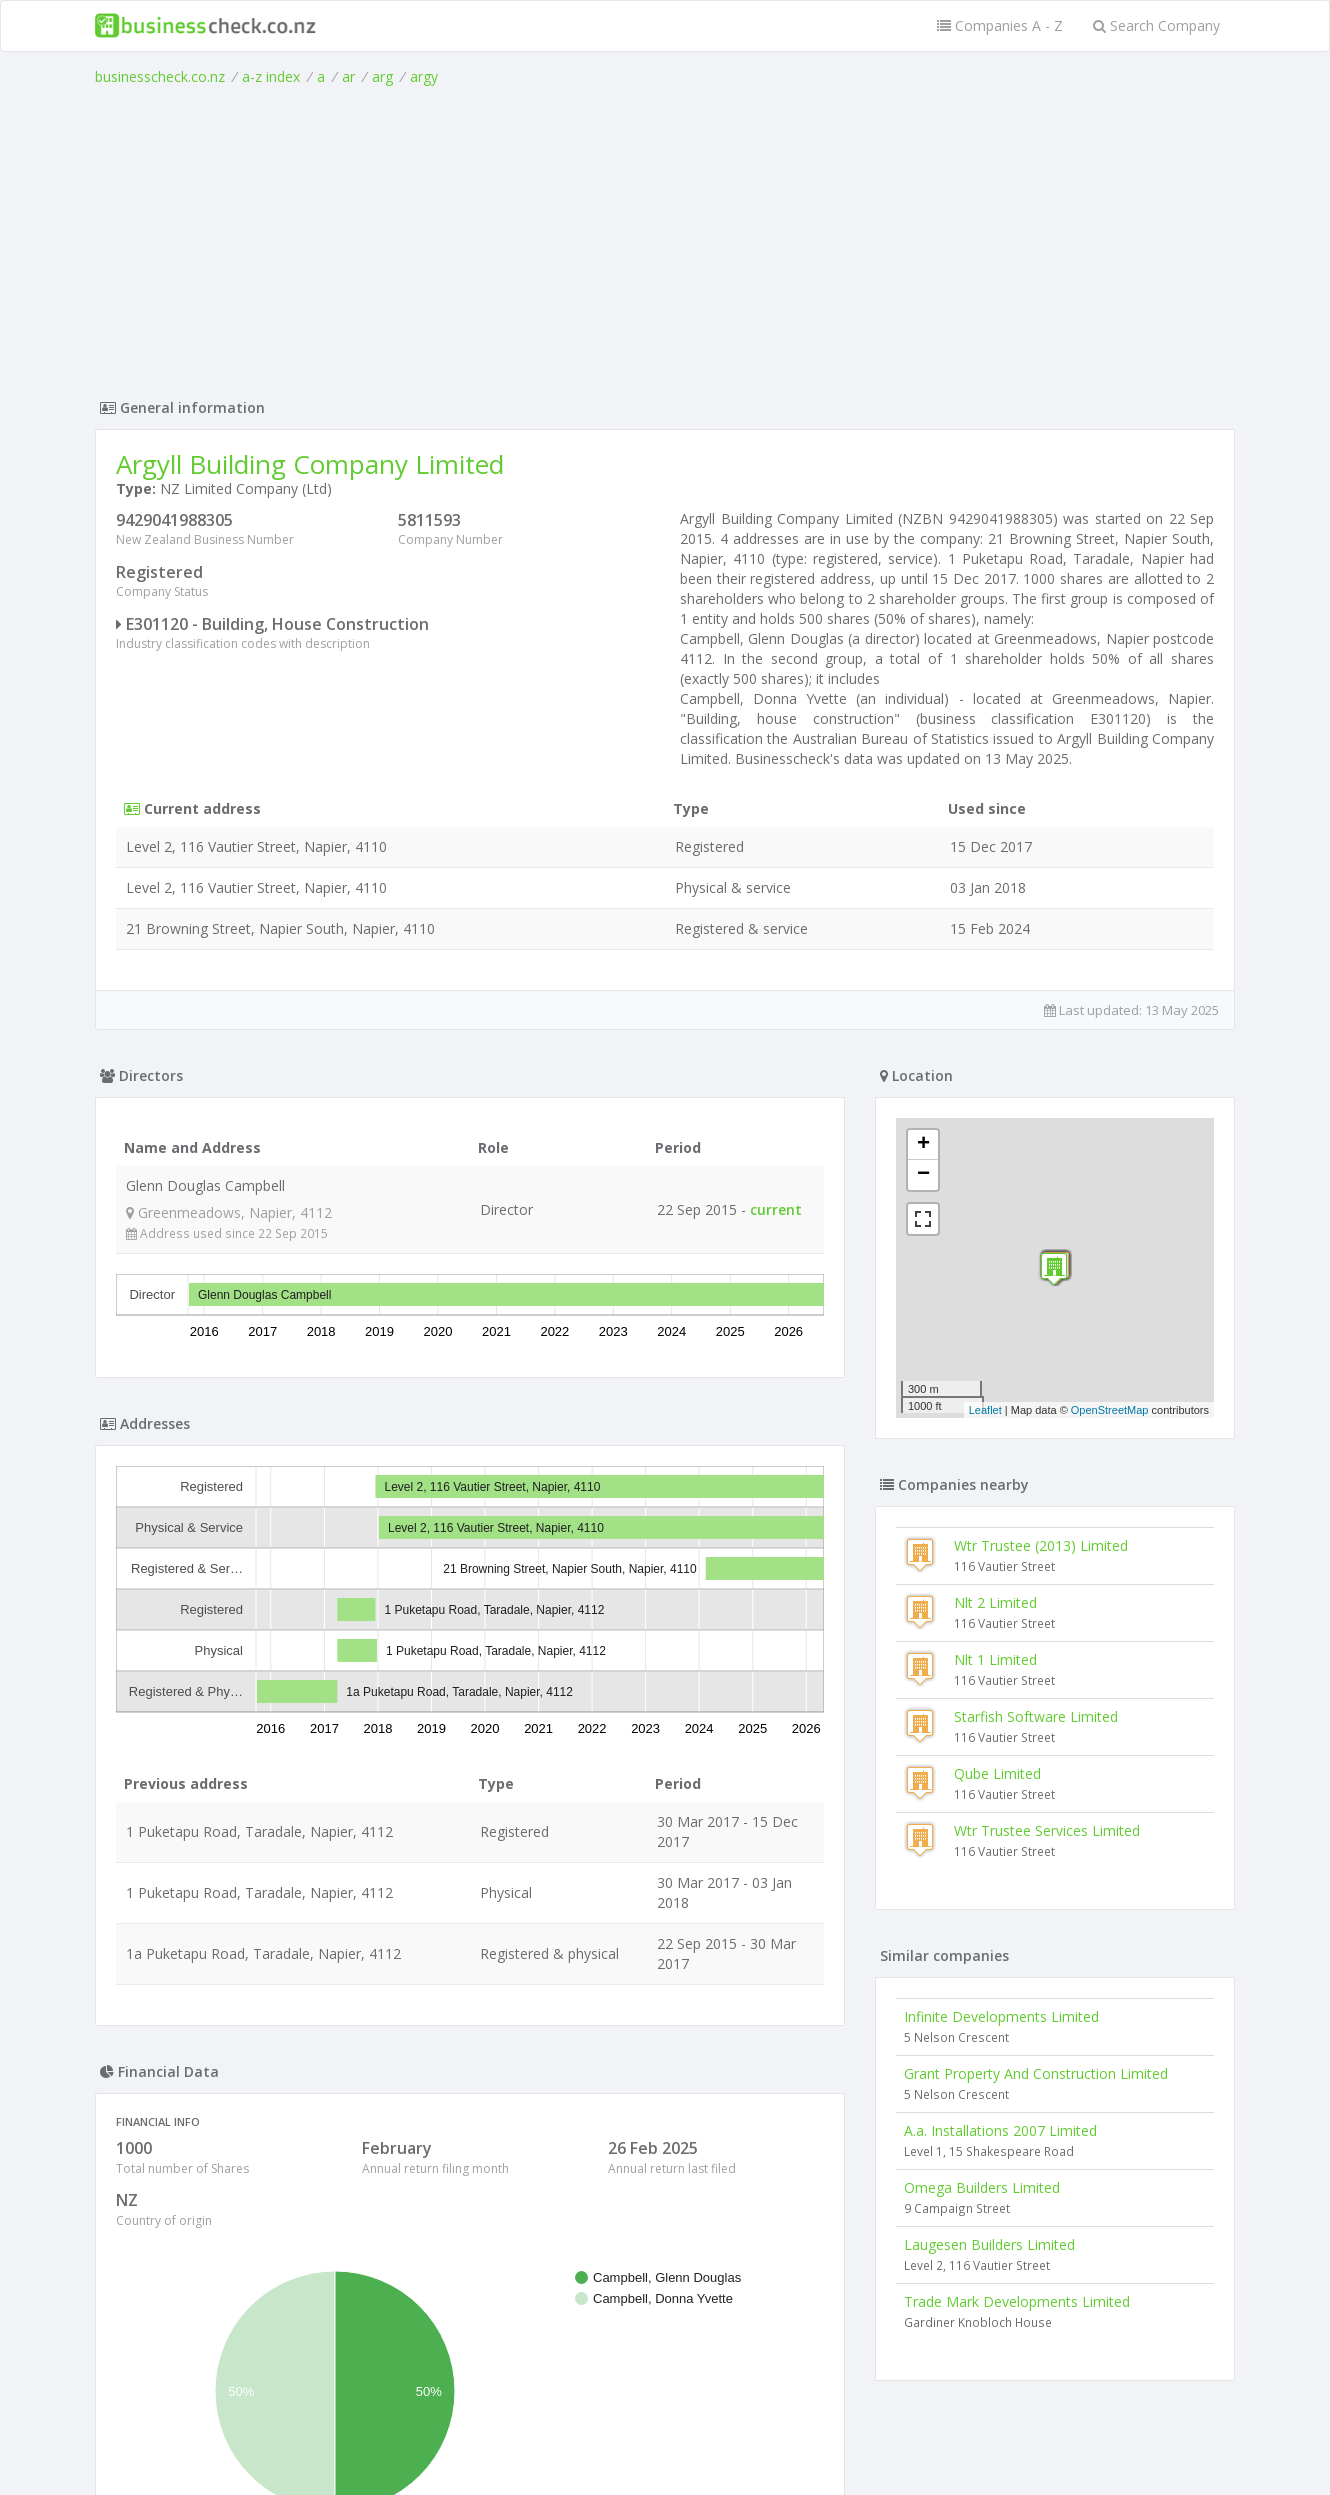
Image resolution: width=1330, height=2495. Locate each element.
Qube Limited (997, 1773)
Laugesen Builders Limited (989, 2244)
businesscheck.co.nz (160, 76)
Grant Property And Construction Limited (1036, 2073)
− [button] (923, 1175)
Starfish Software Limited (1036, 1716)
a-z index (271, 76)
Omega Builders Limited (982, 2187)
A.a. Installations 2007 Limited (1000, 2130)
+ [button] (923, 1145)
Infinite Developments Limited (1001, 2016)
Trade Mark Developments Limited (1017, 2301)
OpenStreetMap (1110, 1410)
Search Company (1156, 25)
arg (382, 76)
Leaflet (985, 1410)
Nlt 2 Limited (995, 1602)
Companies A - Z (1000, 25)
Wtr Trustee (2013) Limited (1041, 1545)
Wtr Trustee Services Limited (1047, 1830)
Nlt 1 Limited (995, 1659)
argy (424, 76)
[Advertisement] (665, 237)
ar (348, 76)
